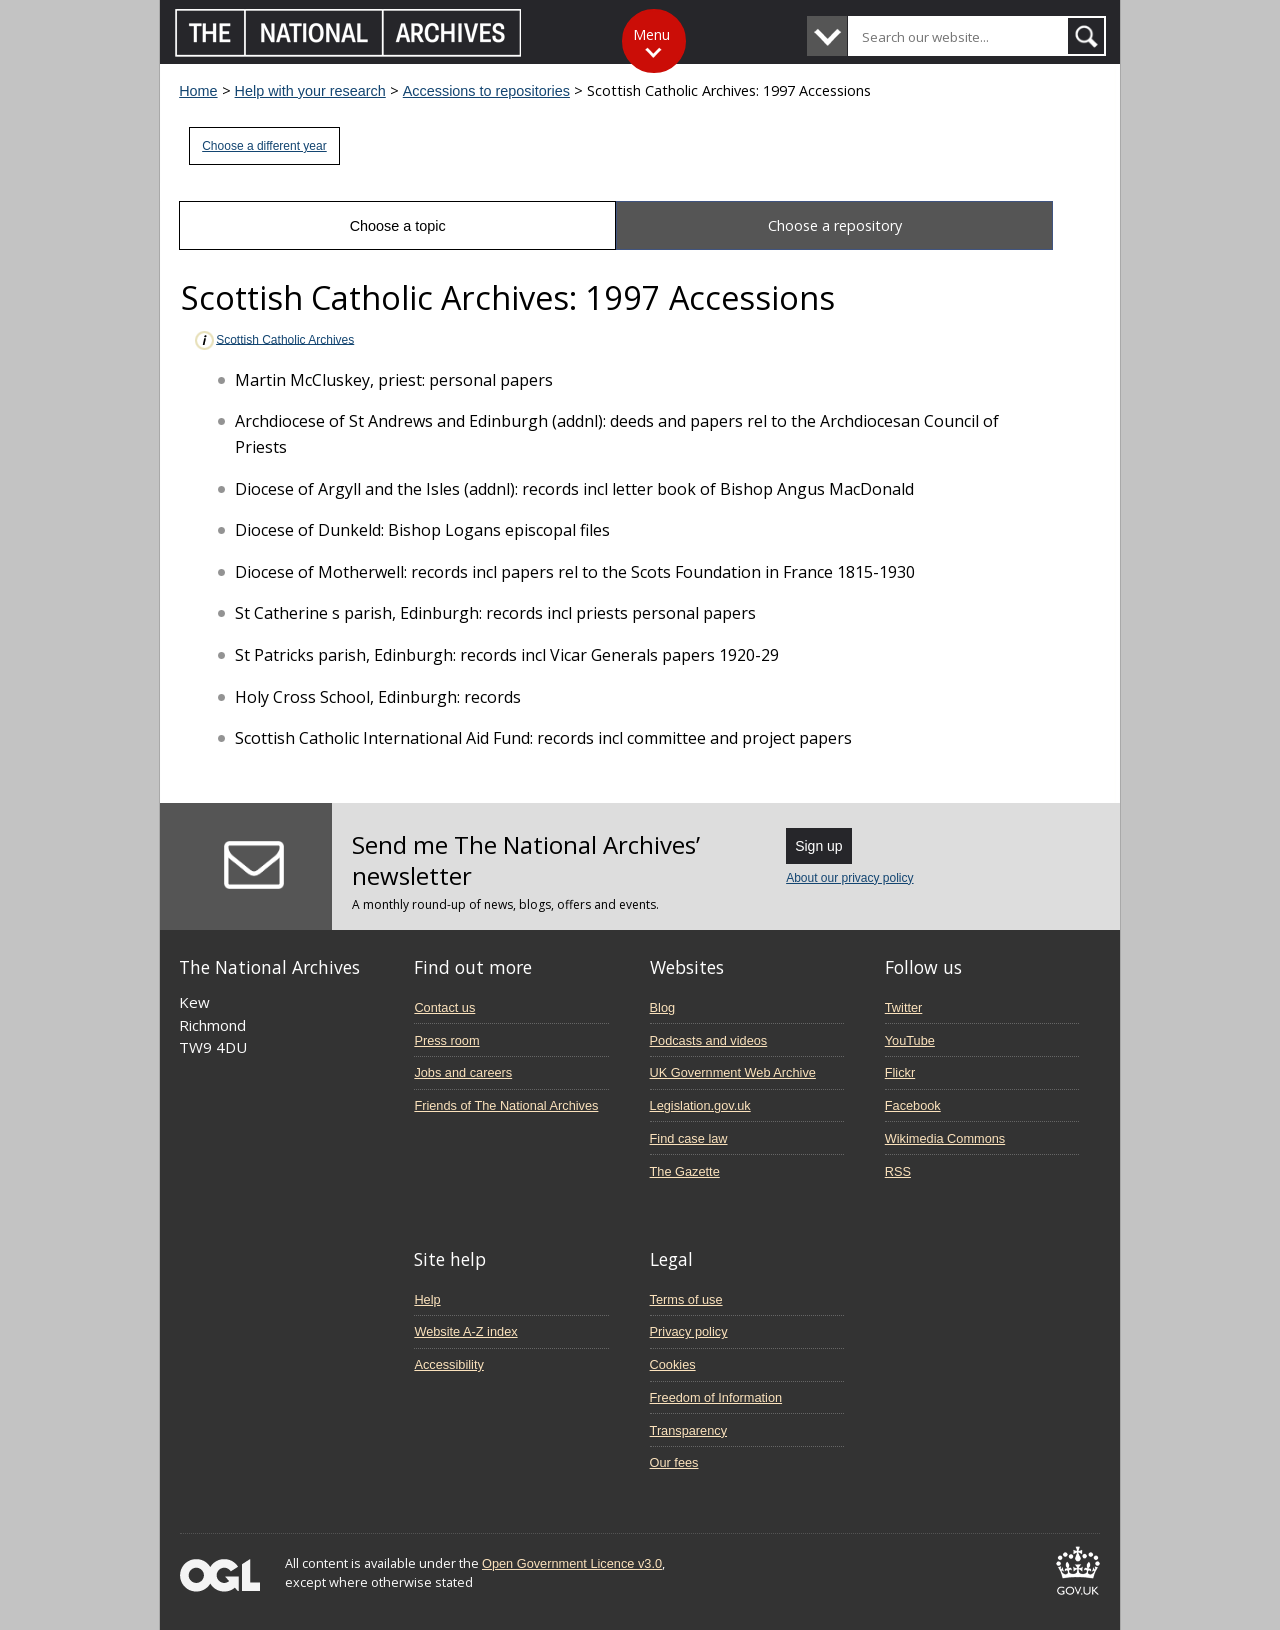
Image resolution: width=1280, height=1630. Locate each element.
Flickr (900, 1072)
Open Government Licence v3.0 (572, 1563)
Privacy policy (689, 1331)
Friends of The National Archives (506, 1105)
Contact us (444, 1007)
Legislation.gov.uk (700, 1105)
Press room (446, 1040)
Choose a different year (264, 146)
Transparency (688, 1430)
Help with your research (310, 91)
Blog (663, 1007)
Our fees (674, 1462)
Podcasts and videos (709, 1040)
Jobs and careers (463, 1072)
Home (198, 91)
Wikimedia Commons (945, 1138)
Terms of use (686, 1299)
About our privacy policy (849, 878)
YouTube (910, 1040)
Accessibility (448, 1364)
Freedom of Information (716, 1397)
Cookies (673, 1364)
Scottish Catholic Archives (273, 340)
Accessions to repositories (486, 91)
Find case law (689, 1138)
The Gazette (685, 1171)
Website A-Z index (465, 1331)
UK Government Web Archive (733, 1072)
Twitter (904, 1007)
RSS (898, 1171)
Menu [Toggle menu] (651, 34)
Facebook (913, 1105)
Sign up (818, 846)
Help (427, 1299)
